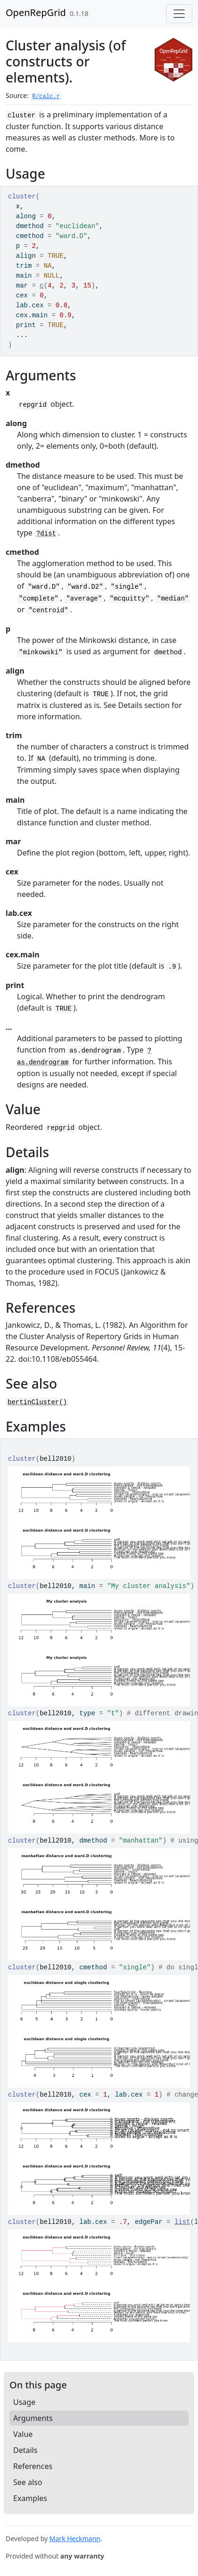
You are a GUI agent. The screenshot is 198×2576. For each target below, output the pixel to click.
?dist (46, 533)
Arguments (33, 2418)
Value (23, 2434)
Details (25, 2450)
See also (27, 2482)
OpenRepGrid (36, 12)
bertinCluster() (37, 1402)
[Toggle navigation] (179, 13)
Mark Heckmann (75, 2538)
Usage (24, 2402)
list (182, 2222)
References (32, 2466)
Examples (30, 2498)
